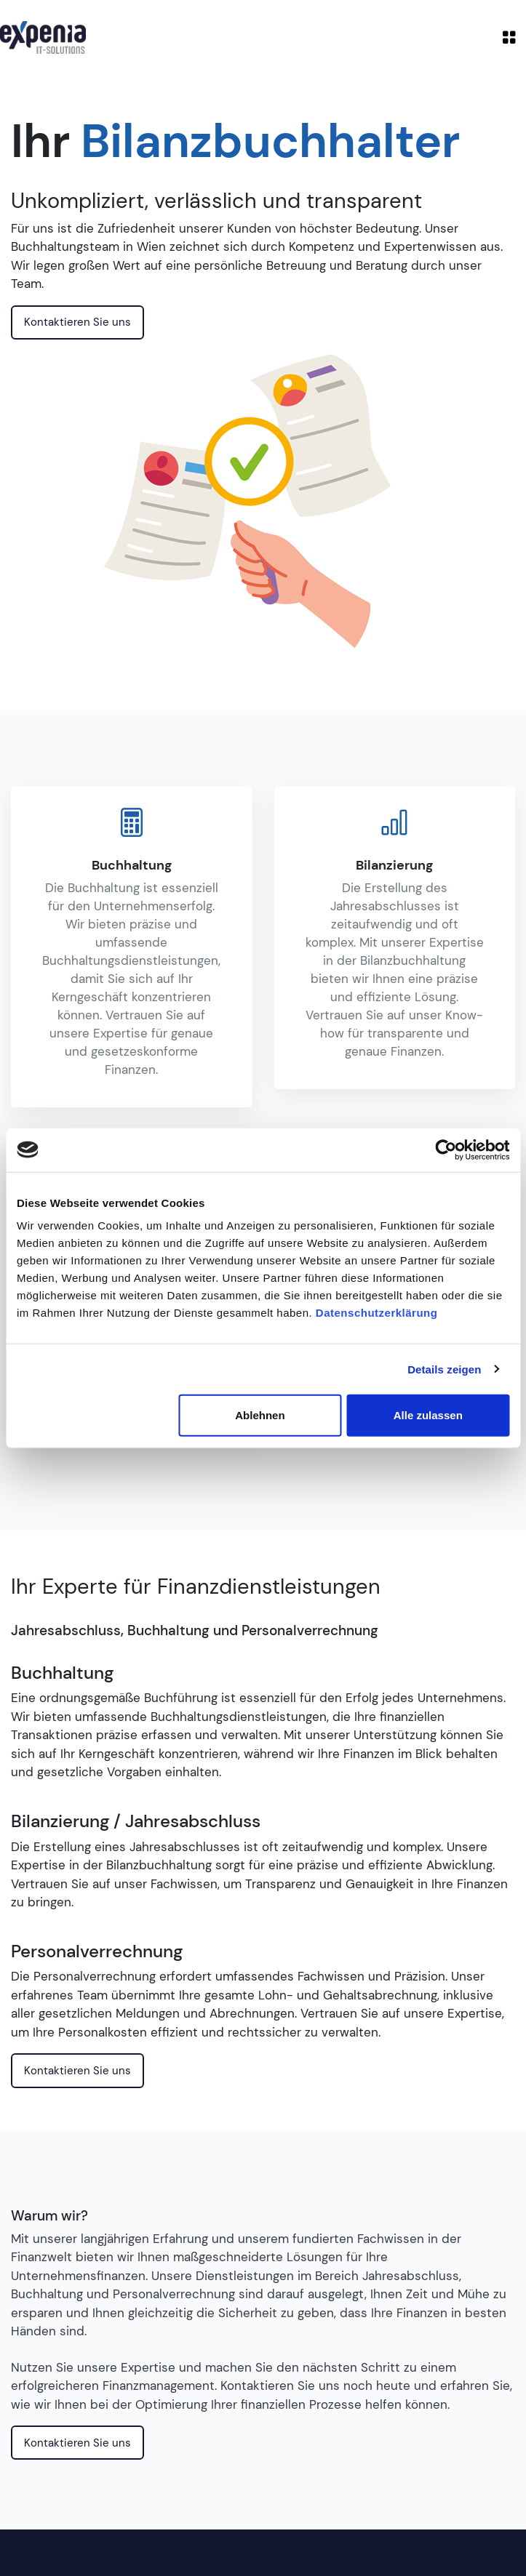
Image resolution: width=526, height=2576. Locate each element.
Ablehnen (259, 1415)
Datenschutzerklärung (377, 1313)
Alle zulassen (428, 1415)
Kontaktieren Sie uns (77, 322)
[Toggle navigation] (509, 37)
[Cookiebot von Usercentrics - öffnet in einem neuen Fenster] (445, 1149)
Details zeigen (444, 1369)
